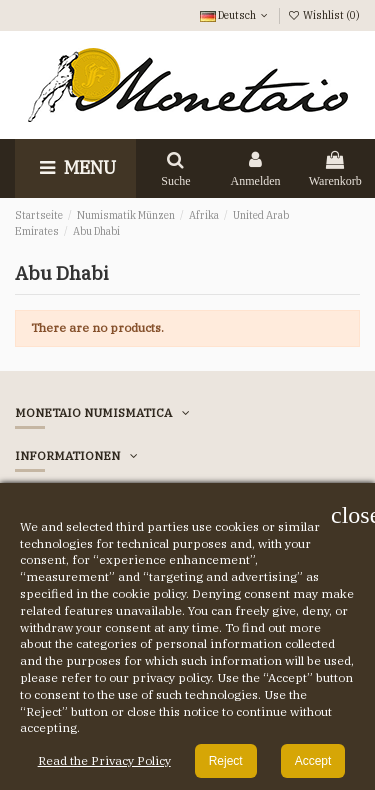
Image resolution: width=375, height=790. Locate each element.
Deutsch (235, 15)
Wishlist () (324, 15)
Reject (226, 761)
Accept (313, 761)
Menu (75, 167)
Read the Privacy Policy (104, 760)
